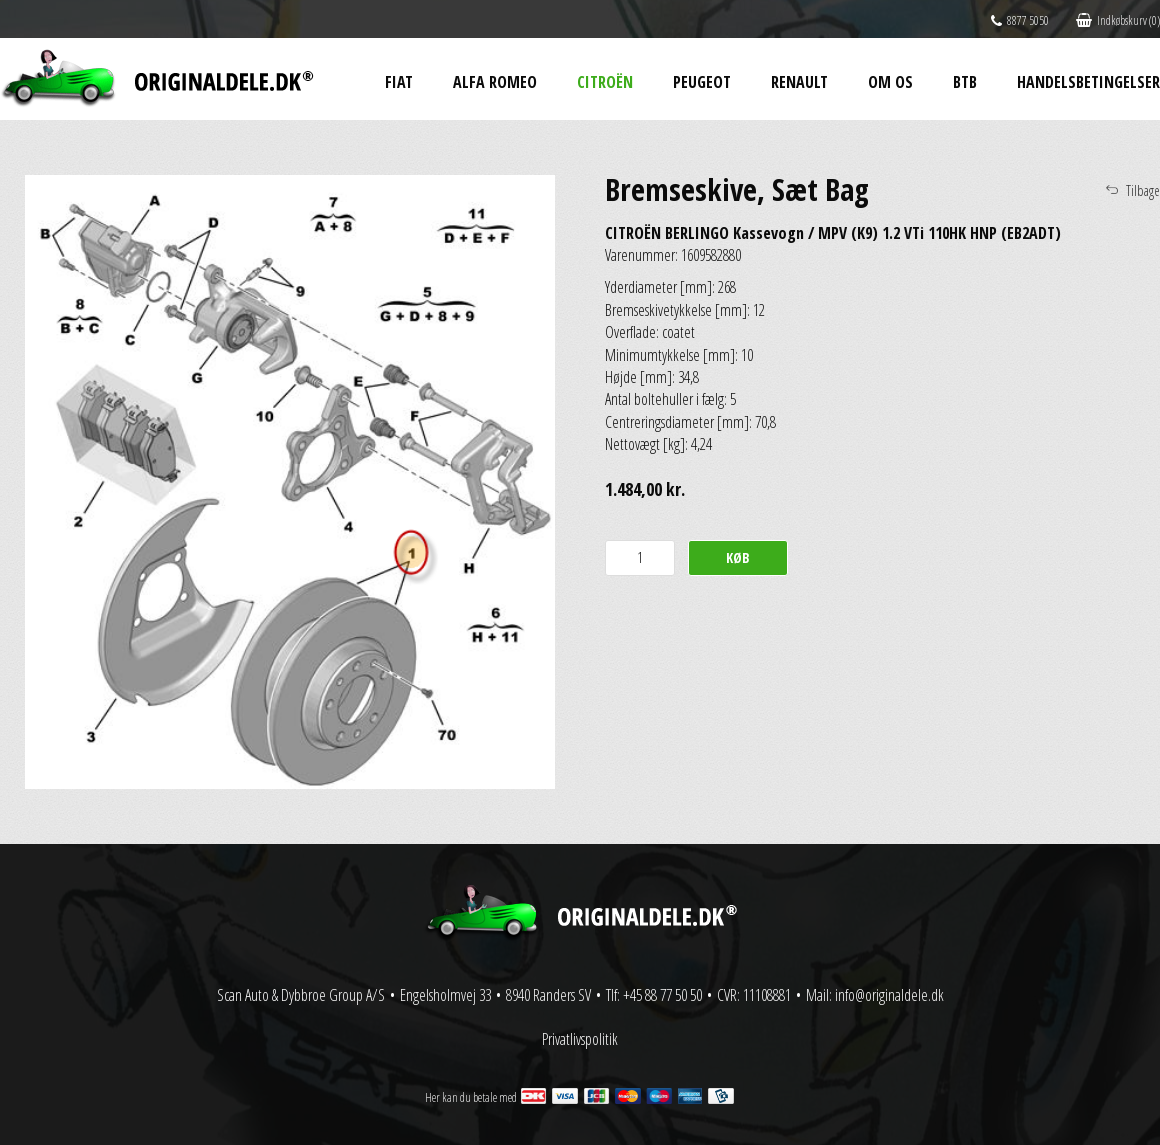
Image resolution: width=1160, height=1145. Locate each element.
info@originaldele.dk (889, 995)
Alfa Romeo (495, 82)
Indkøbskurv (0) (1118, 20)
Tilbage (1143, 190)
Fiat (399, 82)
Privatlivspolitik (580, 1039)
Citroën (605, 82)
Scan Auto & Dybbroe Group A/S (301, 995)
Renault (799, 82)
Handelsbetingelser (1088, 82)
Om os (890, 82)
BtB (965, 82)
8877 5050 (1020, 20)
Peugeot (702, 82)
